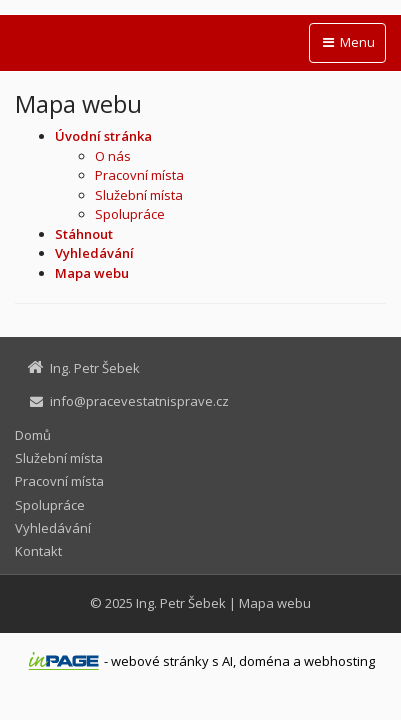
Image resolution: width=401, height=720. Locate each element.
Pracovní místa (139, 175)
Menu (347, 42)
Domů (33, 435)
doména (264, 661)
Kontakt (38, 551)
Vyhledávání (53, 528)
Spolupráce (130, 214)
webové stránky (160, 661)
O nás (113, 156)
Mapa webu (275, 603)
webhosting (339, 661)
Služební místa (139, 195)
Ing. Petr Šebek (181, 603)
